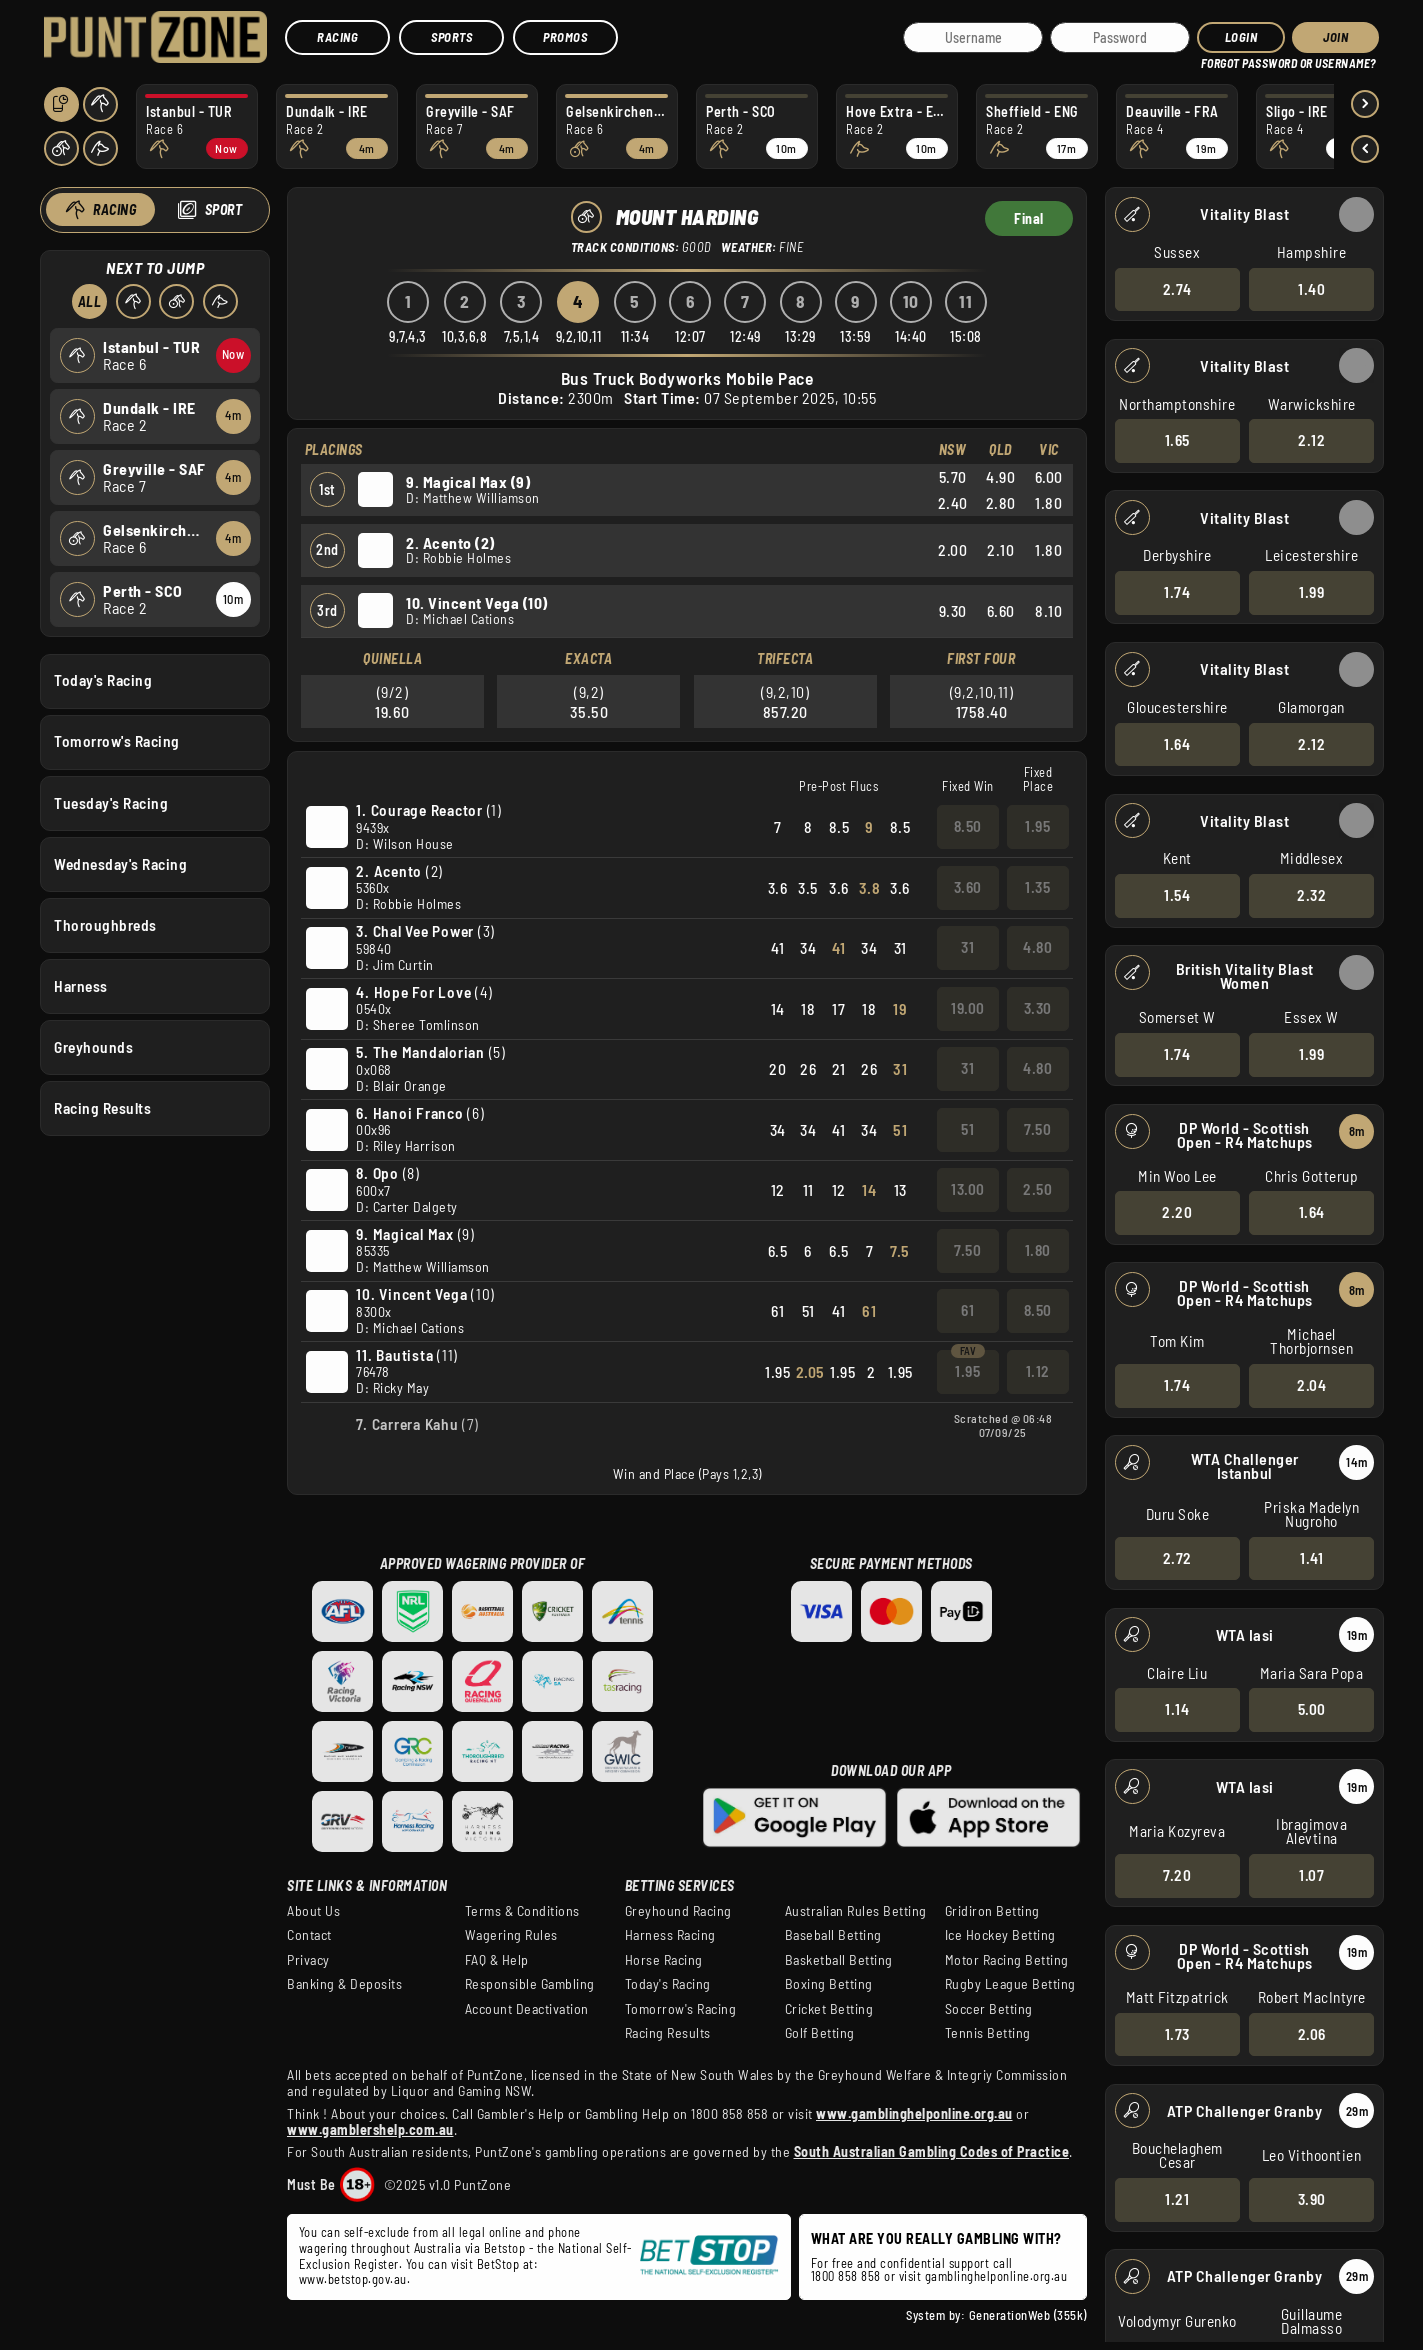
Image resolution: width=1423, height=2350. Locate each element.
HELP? (1214, 59)
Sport (223, 209)
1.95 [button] (1037, 826)
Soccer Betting (989, 2009)
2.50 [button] (1037, 1189)
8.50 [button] (968, 826)
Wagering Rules (511, 1935)
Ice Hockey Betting (1000, 1935)
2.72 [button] (1176, 1557)
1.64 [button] (1177, 743)
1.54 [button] (1177, 895)
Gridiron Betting (992, 1911)
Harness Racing (670, 1935)
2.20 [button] (1177, 1212)
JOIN (1335, 37)
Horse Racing (664, 1960)
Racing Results (102, 1108)
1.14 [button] (1177, 1709)
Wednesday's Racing (120, 863)
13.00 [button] (968, 1189)
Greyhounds (93, 1047)
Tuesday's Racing (111, 802)
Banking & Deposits (344, 1984)
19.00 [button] (968, 1008)
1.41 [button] (1311, 1557)
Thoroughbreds (105, 924)
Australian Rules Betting (856, 1911)
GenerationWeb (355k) (1028, 2315)
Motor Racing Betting (1007, 1960)
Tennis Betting (988, 2033)
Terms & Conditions (522, 1911)
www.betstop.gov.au (353, 2279)
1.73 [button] (1176, 2033)
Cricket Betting (829, 2009)
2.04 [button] (1311, 1385)
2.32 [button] (1311, 895)
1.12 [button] (1038, 1371)
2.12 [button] (1311, 440)
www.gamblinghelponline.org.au (914, 2113)
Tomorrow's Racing (117, 741)
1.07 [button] (1311, 1875)
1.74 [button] (1177, 592)
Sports (451, 37)
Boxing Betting (829, 1984)
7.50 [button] (1037, 1129)
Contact (309, 1935)
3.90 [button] (1311, 2199)
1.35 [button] (1037, 887)
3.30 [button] (1038, 1008)
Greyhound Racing (678, 1911)
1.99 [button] (1311, 592)
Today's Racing (103, 680)
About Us (313, 1911)
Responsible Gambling (530, 1984)
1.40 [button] (1311, 288)
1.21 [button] (1177, 2199)
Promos (565, 37)
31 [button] (967, 947)
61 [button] (967, 1310)
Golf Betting (820, 2033)
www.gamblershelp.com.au (370, 2129)
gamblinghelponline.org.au (996, 2276)
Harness (81, 985)
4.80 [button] (1037, 947)
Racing (337, 37)
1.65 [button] (1176, 440)
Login (1241, 37)
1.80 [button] (1038, 1250)
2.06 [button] (1311, 2033)
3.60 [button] (968, 887)
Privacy (308, 1960)
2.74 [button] (1176, 288)
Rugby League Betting (1010, 1984)
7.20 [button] (1177, 1875)
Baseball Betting (833, 1935)
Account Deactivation (527, 2009)
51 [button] (967, 1129)
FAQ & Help (497, 1960)
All (89, 301)
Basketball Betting (839, 1960)
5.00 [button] (1311, 1709)
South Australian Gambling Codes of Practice (932, 2151)
